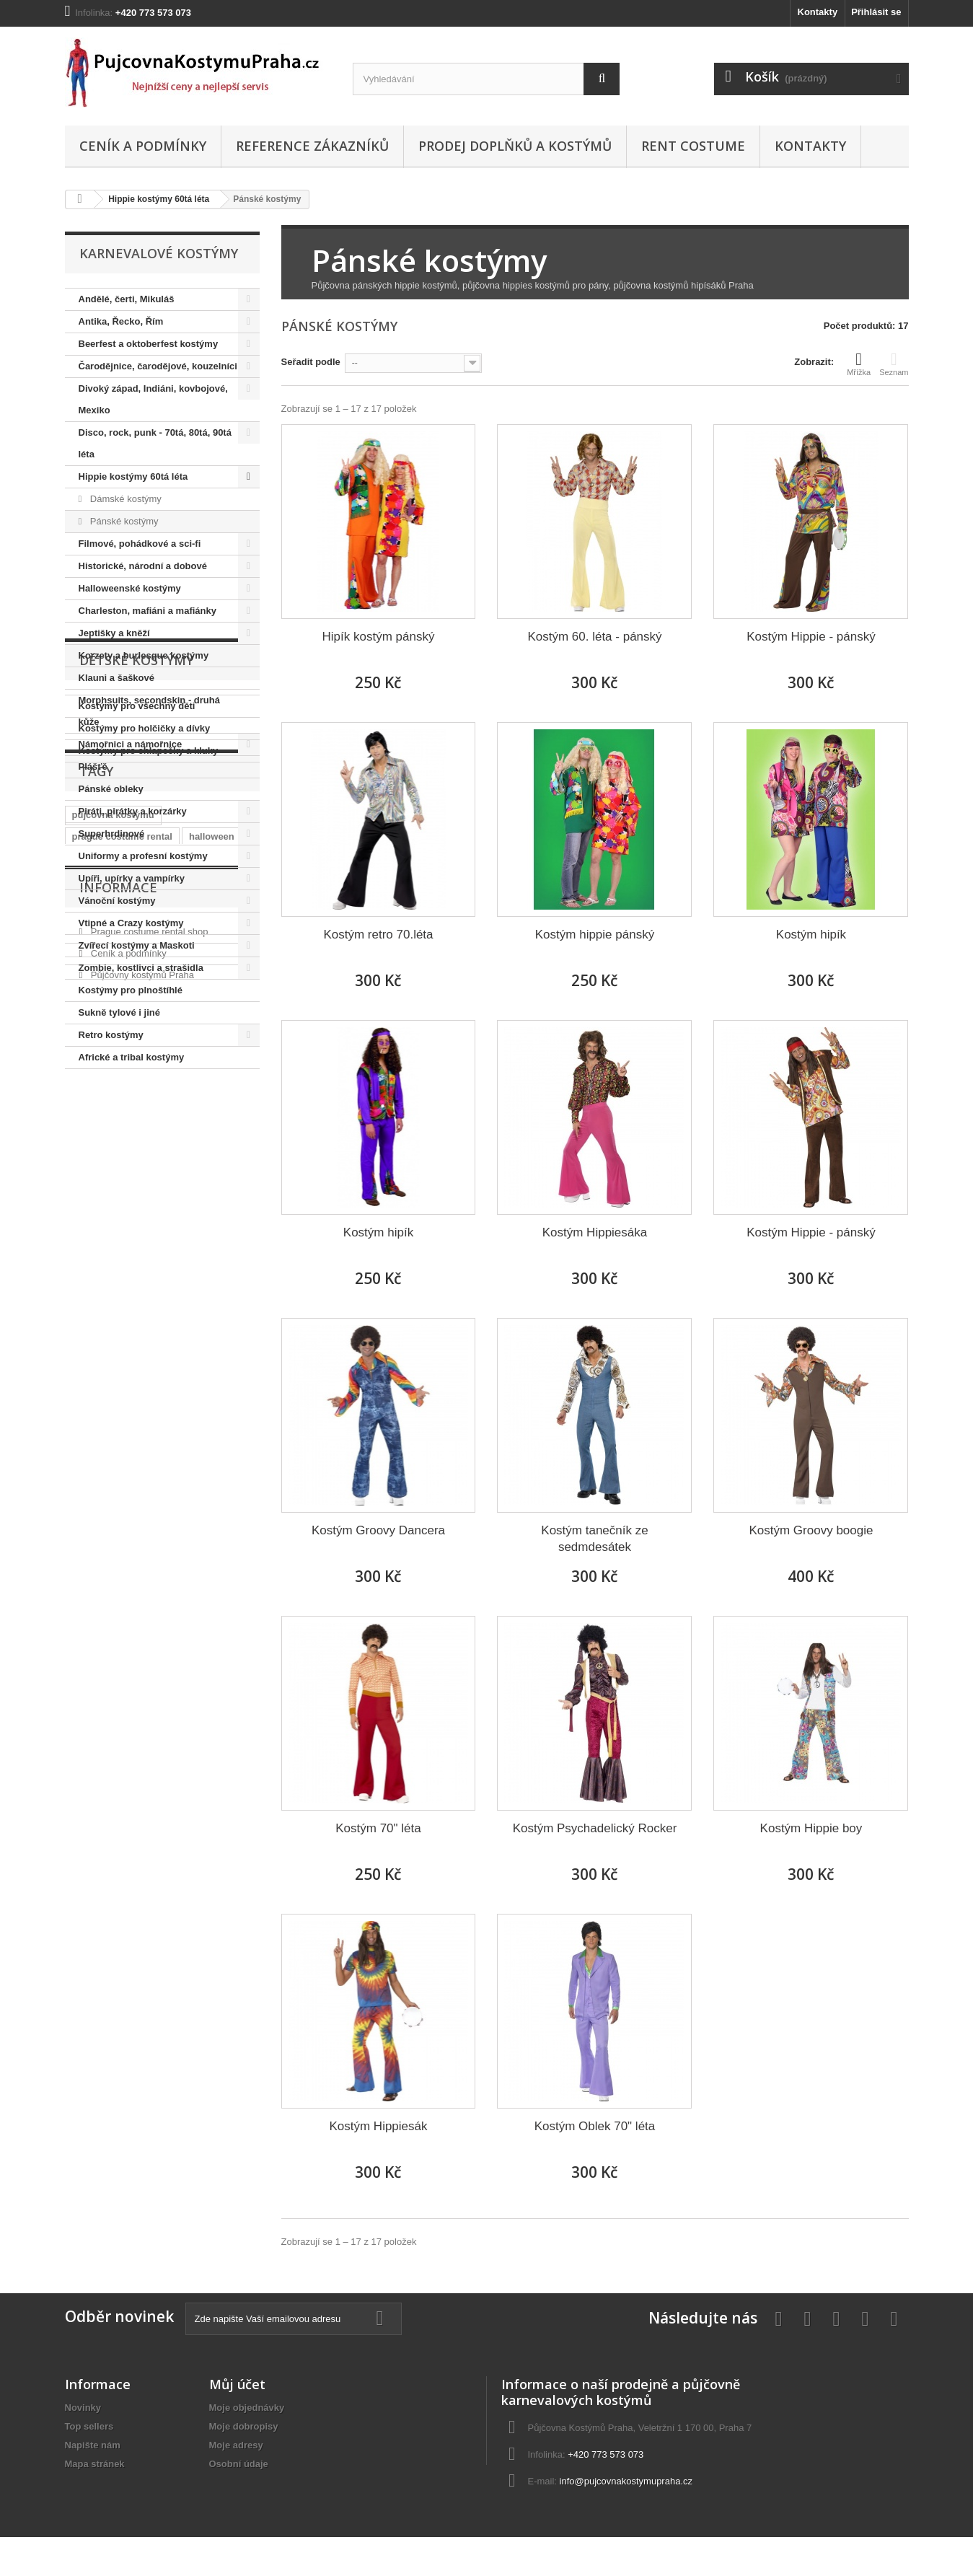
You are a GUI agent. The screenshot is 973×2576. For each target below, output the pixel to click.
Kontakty (818, 11)
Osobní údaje (238, 2463)
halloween (211, 1323)
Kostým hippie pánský (594, 934)
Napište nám (92, 2445)
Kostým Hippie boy (811, 1828)
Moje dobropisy (243, 2426)
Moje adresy (236, 2445)
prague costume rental (122, 1323)
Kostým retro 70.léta (378, 934)
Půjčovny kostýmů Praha (141, 1526)
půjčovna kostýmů (113, 1301)
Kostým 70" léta (378, 1828)
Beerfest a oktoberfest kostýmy (149, 343)
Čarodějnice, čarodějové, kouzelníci (158, 366)
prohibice (157, 1345)
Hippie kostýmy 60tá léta (158, 199)
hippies (88, 1388)
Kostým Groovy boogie (811, 1530)
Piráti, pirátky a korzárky (133, 811)
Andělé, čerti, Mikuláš (127, 299)
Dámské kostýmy (124, 498)
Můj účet (237, 2384)
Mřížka (859, 364)
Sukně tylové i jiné (119, 1012)
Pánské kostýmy (122, 521)
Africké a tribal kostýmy (132, 1057)
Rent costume (693, 145)
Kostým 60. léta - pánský (594, 636)
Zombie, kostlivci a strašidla (141, 967)
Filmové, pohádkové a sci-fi (140, 543)
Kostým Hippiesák (378, 2126)
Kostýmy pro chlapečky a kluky (149, 1202)
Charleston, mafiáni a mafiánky (147, 610)
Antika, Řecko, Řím (121, 321)
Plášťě (93, 766)
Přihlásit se (876, 11)
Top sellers (89, 2426)
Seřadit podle (310, 361)
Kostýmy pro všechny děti (137, 1158)
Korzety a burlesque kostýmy (144, 655)
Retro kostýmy (111, 1034)
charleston (96, 1345)
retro (127, 1366)
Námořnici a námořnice (130, 744)
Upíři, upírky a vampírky (132, 878)
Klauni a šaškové (117, 677)
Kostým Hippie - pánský (811, 636)
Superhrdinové (112, 833)
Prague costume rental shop (148, 1482)
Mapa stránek (95, 2463)
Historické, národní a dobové (143, 566)
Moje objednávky (247, 2407)
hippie (86, 1366)
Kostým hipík (811, 934)
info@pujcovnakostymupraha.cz (626, 2481)
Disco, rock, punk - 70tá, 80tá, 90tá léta (155, 443)
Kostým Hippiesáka (595, 1232)
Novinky (83, 2407)
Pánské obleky (111, 788)
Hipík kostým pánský (378, 636)
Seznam (893, 364)
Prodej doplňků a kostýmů (515, 145)
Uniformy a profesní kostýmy (143, 855)
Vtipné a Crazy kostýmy (131, 923)
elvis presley (182, 1366)
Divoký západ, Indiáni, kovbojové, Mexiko (153, 399)
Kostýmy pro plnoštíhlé (130, 990)
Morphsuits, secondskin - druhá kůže (149, 711)
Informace (118, 1444)
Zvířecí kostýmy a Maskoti (137, 945)
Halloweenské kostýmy (130, 588)
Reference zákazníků (312, 145)
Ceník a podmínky (142, 145)
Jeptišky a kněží (114, 633)
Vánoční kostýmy (117, 900)
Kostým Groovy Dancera (378, 1530)
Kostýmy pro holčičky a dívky (145, 1180)
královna (214, 1345)
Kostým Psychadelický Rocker (595, 1828)
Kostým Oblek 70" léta (595, 2126)
